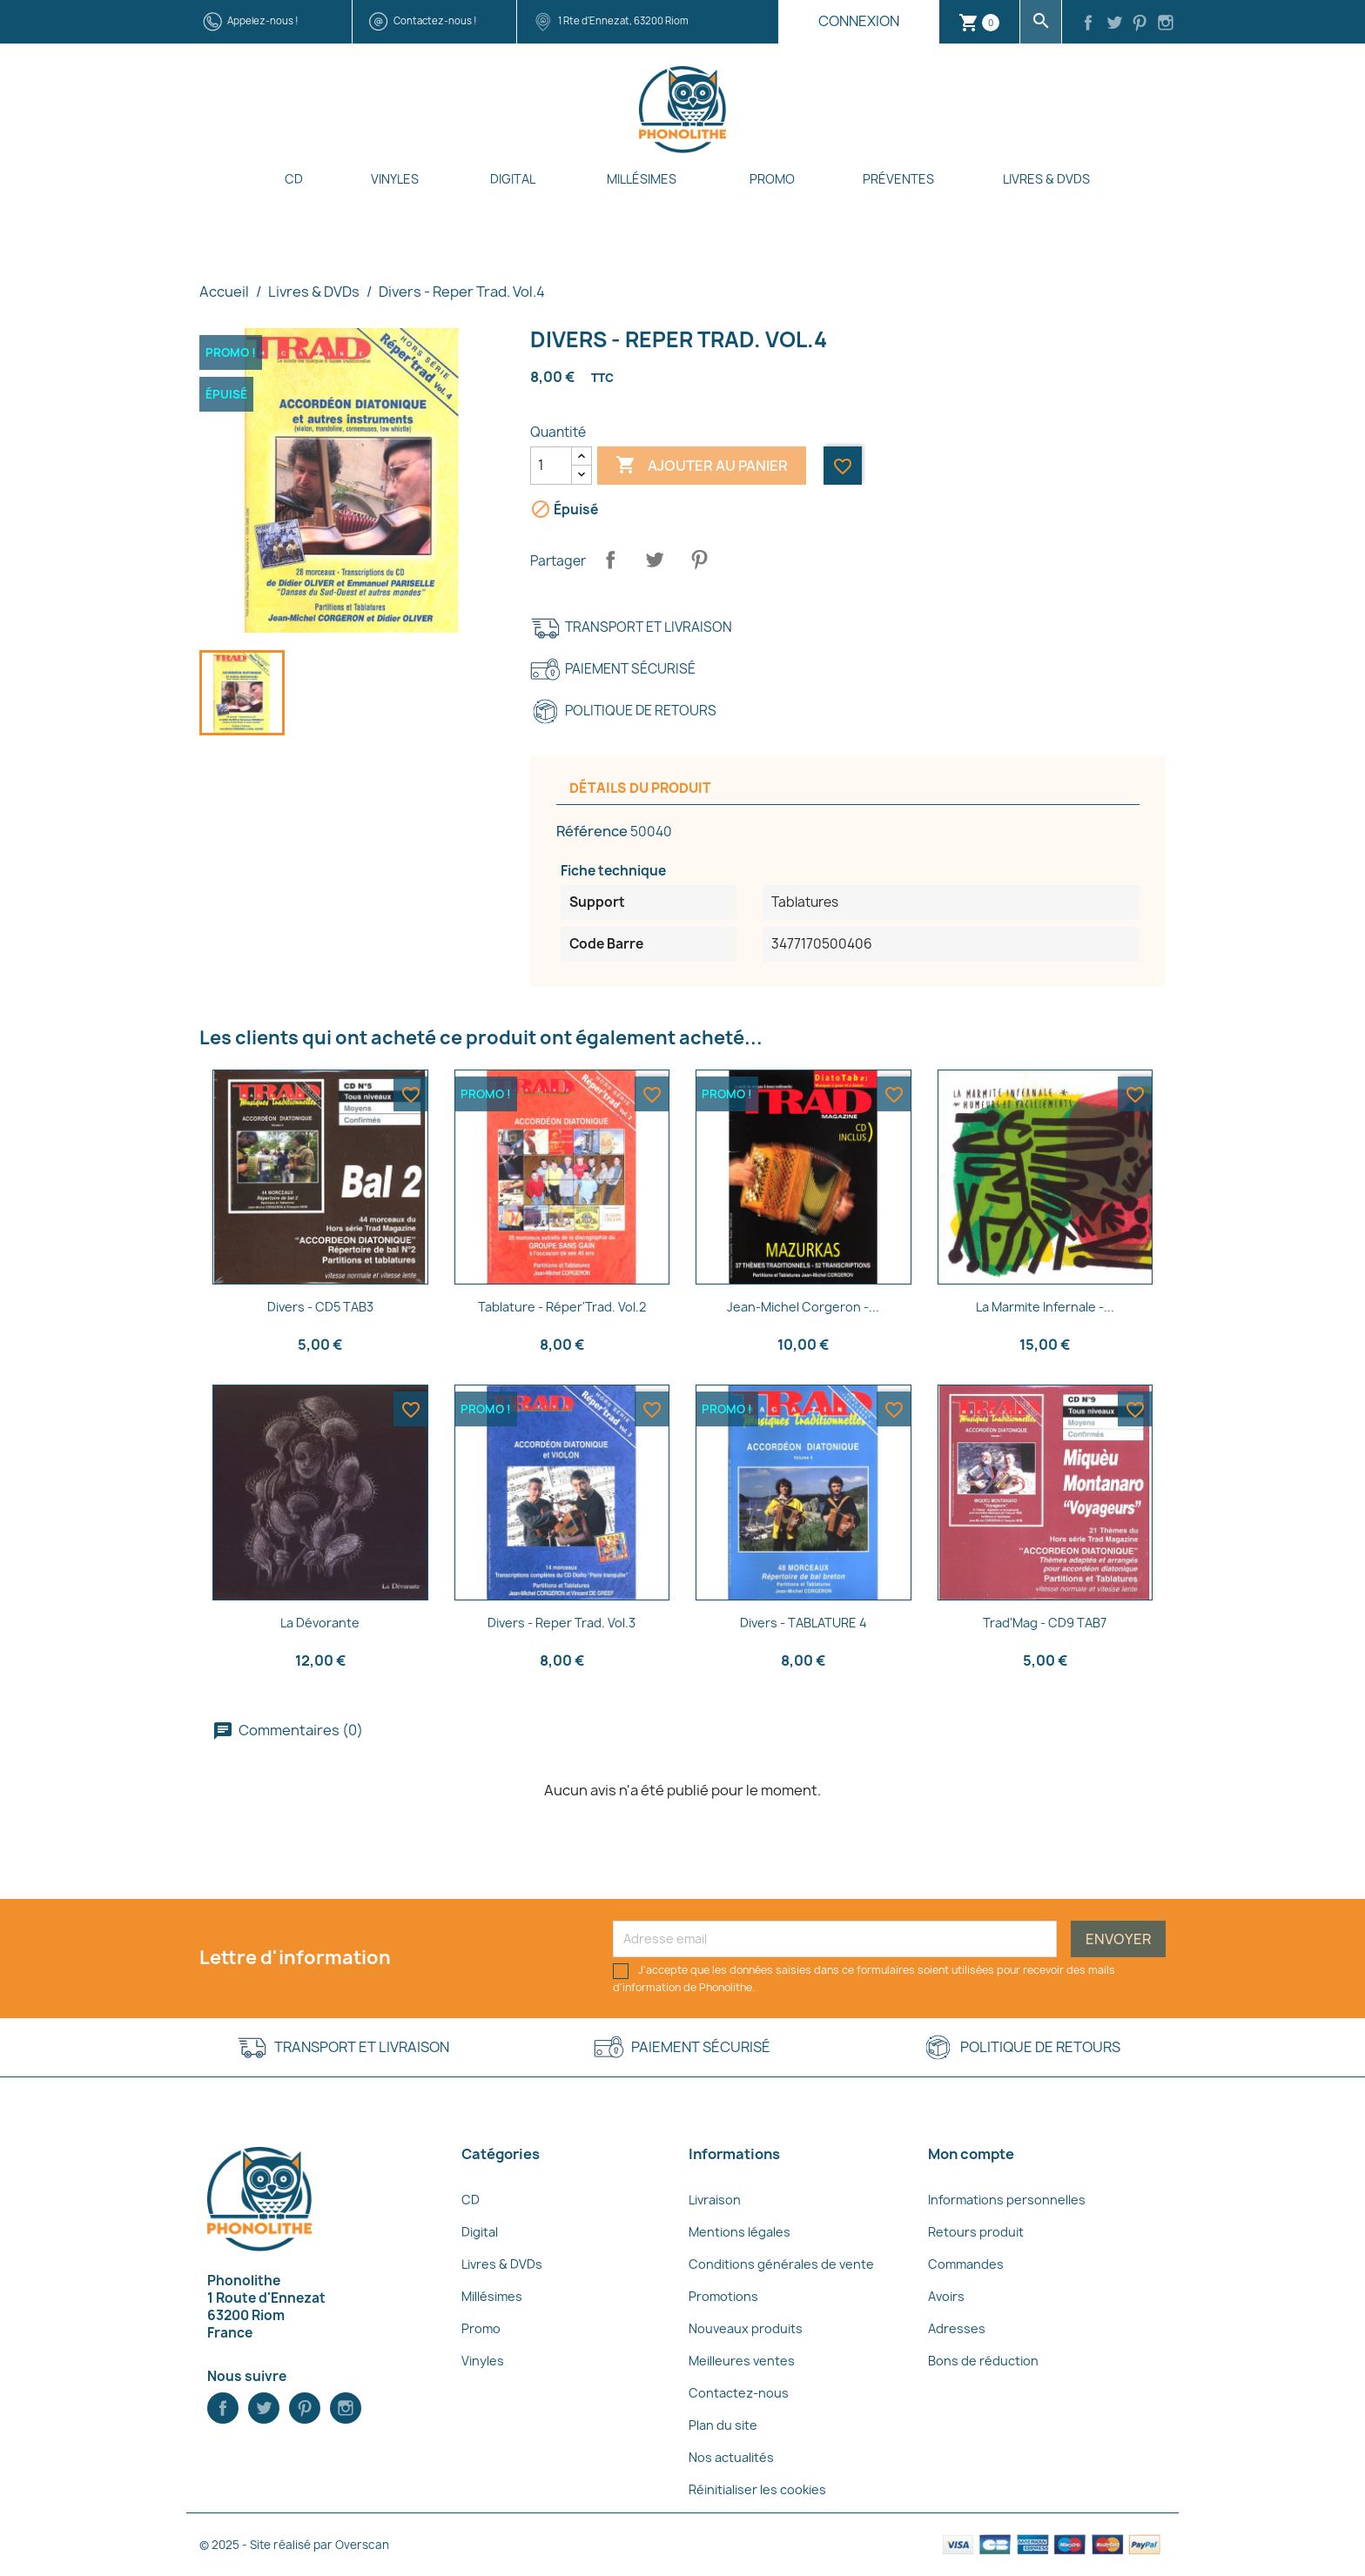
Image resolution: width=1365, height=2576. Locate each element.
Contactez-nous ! (435, 20)
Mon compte (971, 2153)
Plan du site (723, 2425)
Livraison (715, 2199)
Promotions (723, 2296)
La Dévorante (320, 1622)
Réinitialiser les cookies (757, 2489)
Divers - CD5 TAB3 (320, 1306)
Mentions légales (739, 2232)
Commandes (966, 2264)
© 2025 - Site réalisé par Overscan (294, 2545)
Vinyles (395, 179)
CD (294, 179)
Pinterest (699, 559)
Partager (610, 559)
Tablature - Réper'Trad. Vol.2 (562, 1306)
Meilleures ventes (742, 2360)
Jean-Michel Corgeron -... (803, 1306)
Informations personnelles (1007, 2199)
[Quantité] (551, 465)
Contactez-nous (739, 2393)
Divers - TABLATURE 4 (803, 1622)
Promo (772, 179)
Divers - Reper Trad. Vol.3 (561, 1622)
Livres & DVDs (1046, 179)
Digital (512, 179)
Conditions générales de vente (781, 2264)
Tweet (654, 559)
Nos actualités (731, 2457)
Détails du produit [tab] (640, 788)
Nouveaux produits (746, 2328)
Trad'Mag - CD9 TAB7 (1044, 1622)
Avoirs (946, 2296)
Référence (592, 831)
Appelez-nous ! (263, 20)
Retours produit (976, 2232)
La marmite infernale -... (1045, 1306)
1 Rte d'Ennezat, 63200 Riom (623, 20)
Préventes (898, 179)
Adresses (956, 2328)
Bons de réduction (983, 2360)
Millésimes (641, 179)
